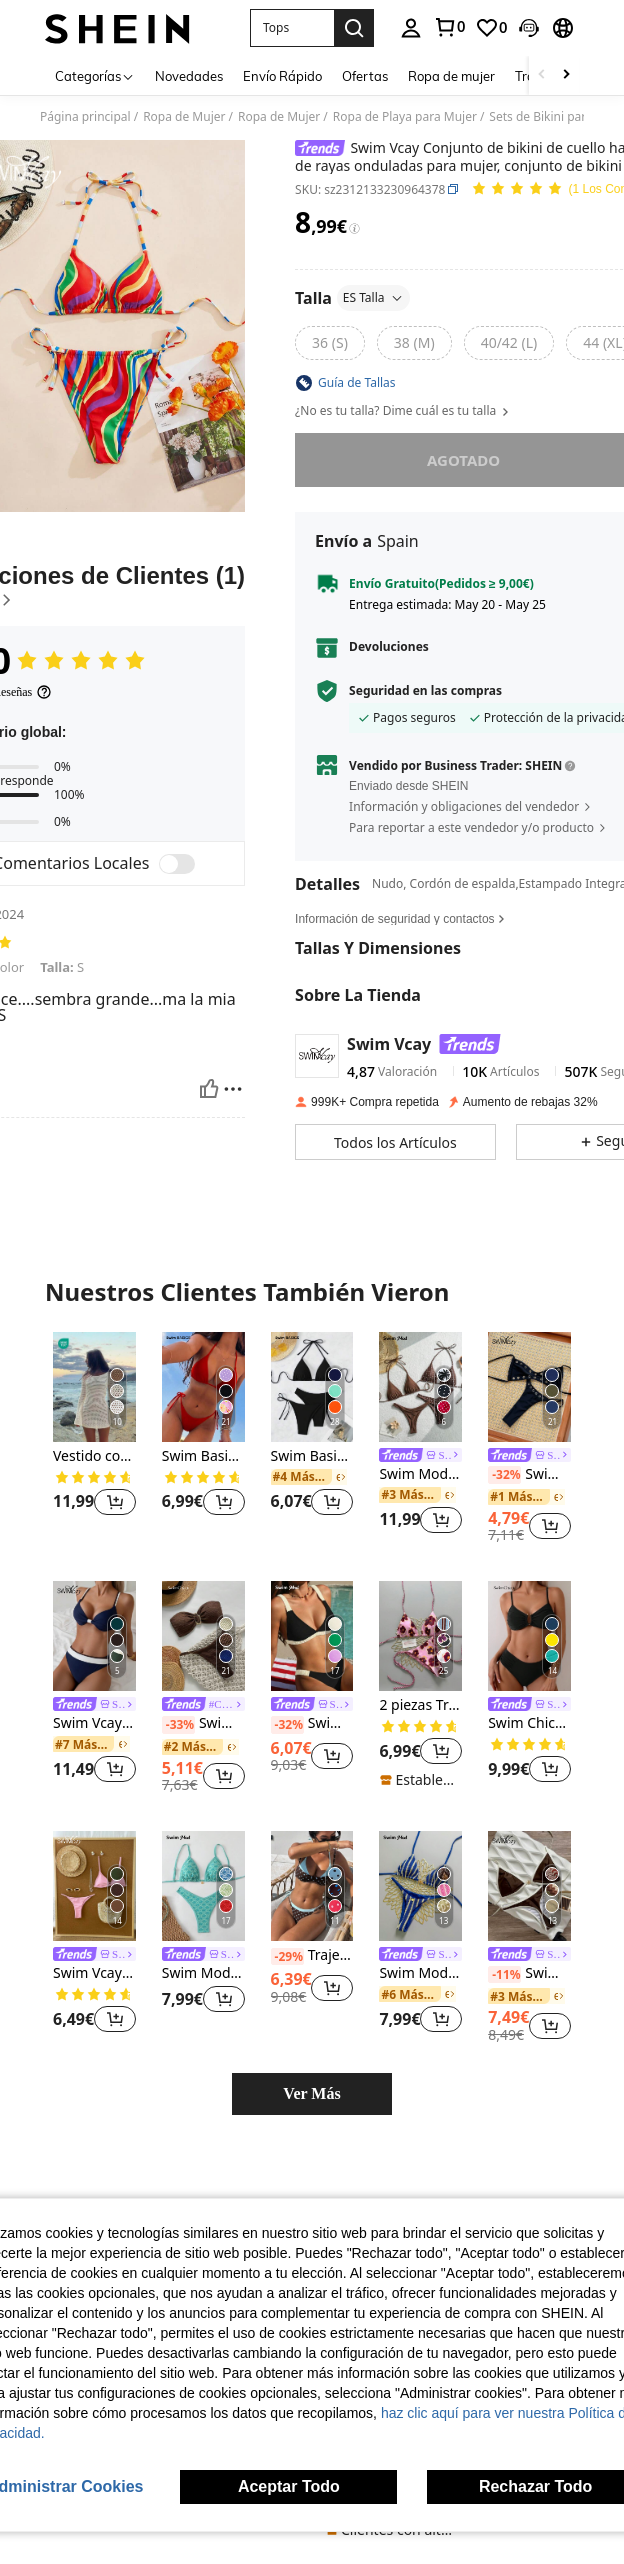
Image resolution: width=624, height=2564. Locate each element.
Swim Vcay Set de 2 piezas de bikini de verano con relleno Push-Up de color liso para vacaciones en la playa (94, 1723)
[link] (449, 27)
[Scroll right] (566, 75)
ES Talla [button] (373, 297)
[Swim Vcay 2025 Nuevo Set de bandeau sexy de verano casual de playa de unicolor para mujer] (529, 1387)
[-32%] (504, 1475)
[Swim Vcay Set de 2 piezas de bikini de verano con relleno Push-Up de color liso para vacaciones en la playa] (94, 1636)
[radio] (330, 343)
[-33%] (178, 1725)
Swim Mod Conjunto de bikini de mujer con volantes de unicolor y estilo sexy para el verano (312, 1724)
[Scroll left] (542, 75)
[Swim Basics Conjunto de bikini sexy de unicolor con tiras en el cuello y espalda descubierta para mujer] (203, 1387)
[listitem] (94, 1436)
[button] (292, 28)
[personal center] (411, 28)
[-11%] (504, 1975)
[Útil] (209, 1089)
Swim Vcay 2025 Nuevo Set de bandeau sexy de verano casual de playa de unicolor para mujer (529, 1475)
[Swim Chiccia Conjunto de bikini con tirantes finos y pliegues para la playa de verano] (529, 1636)
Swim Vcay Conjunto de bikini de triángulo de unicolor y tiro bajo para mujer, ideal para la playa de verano (94, 1973)
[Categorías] (95, 75)
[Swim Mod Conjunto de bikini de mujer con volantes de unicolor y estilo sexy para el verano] (312, 1636)
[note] (420, 1780)
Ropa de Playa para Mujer (405, 117)
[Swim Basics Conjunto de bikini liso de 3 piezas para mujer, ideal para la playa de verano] (312, 1387)
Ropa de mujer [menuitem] (451, 76)
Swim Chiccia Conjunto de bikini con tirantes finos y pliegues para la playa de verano (529, 1723)
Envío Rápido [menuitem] (282, 76)
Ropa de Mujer (184, 117)
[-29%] (287, 1957)
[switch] (177, 864)
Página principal (85, 117)
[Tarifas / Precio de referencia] (354, 228)
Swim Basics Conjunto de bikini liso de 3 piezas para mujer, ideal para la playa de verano (312, 1456)
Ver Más (311, 2093)
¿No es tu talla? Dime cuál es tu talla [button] (403, 411)
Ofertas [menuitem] (365, 76)
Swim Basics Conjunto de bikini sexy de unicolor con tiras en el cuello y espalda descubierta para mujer (203, 1456)
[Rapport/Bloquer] (233, 1089)
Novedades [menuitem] (189, 76)
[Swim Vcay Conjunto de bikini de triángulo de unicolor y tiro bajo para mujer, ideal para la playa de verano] (94, 1886)
